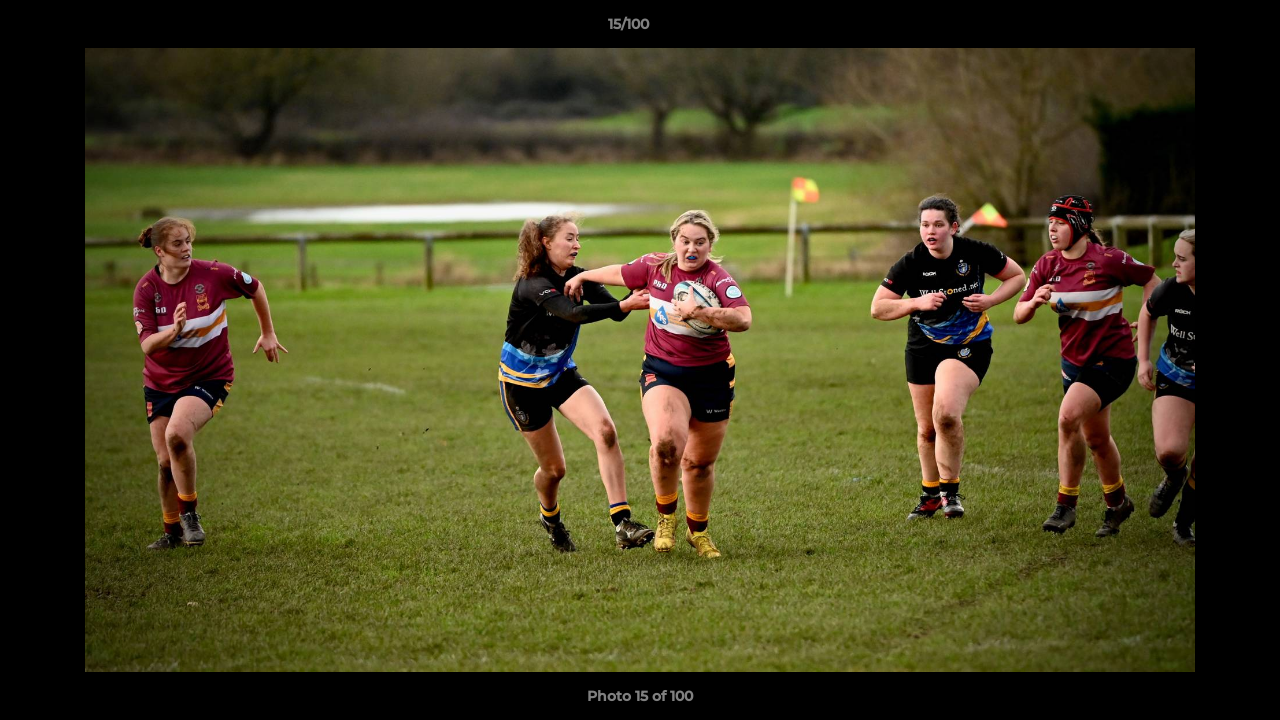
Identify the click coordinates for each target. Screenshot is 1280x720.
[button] (1196, 29)
